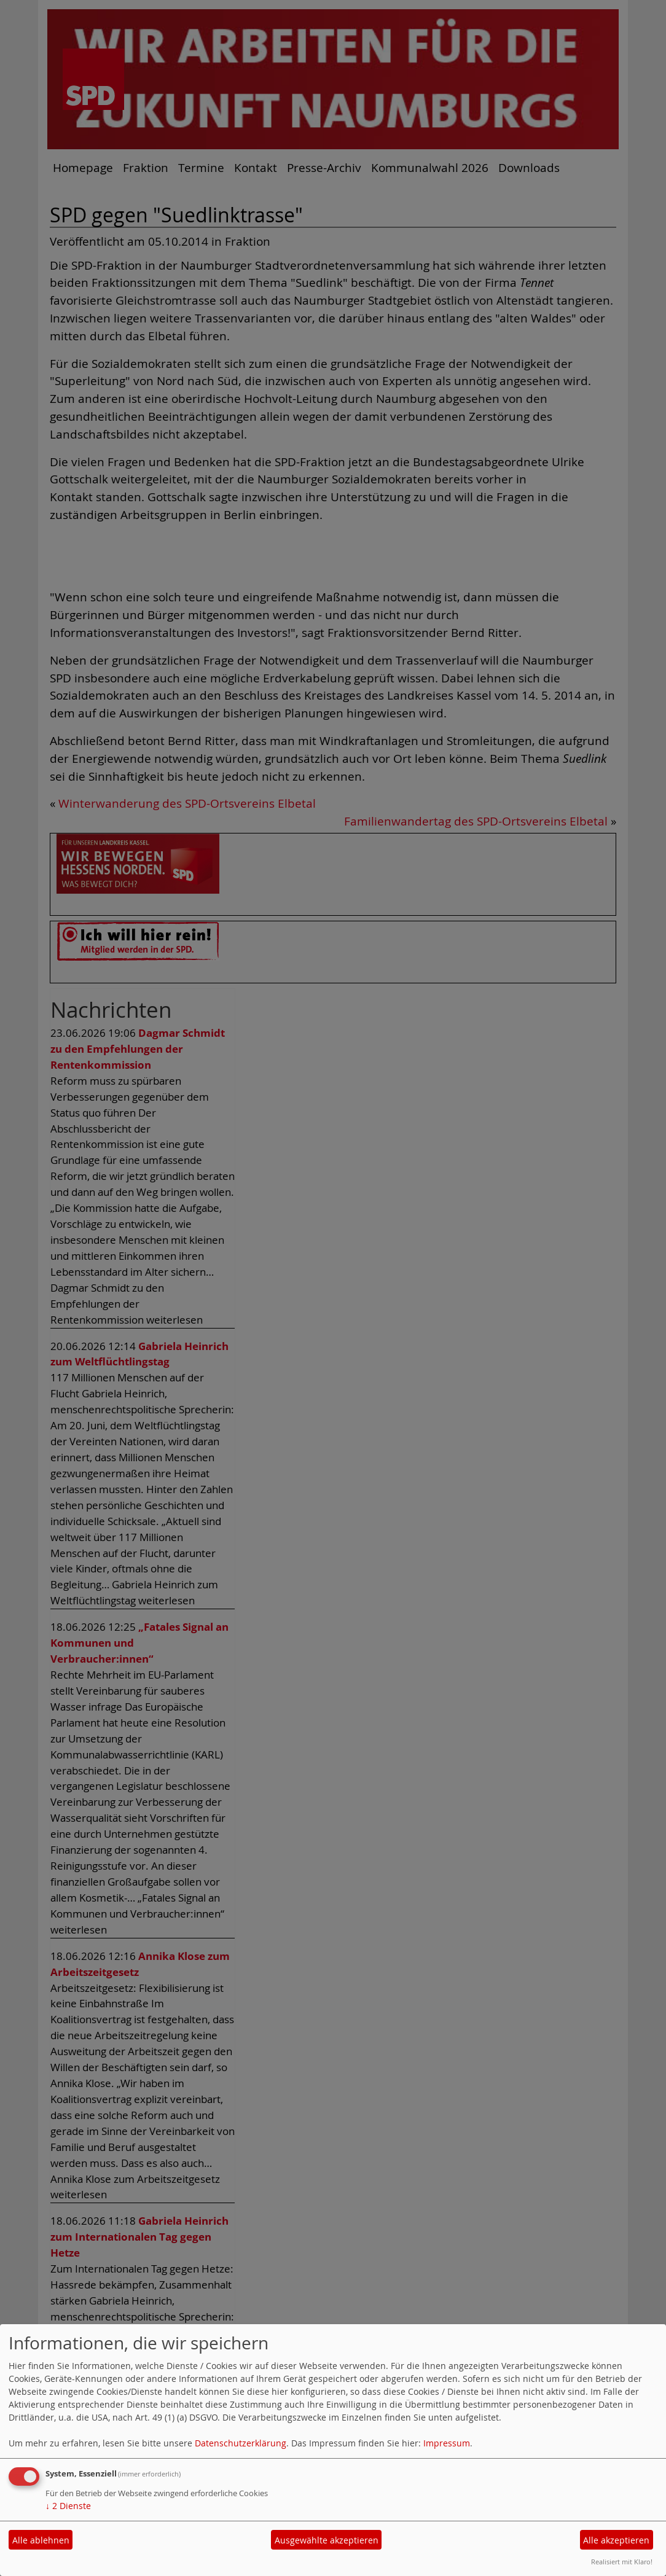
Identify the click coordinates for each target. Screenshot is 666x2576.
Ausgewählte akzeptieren (326, 2540)
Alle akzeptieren (616, 2540)
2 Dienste (68, 2506)
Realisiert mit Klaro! (621, 2561)
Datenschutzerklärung (240, 2443)
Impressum (446, 2443)
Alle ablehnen (40, 2540)
